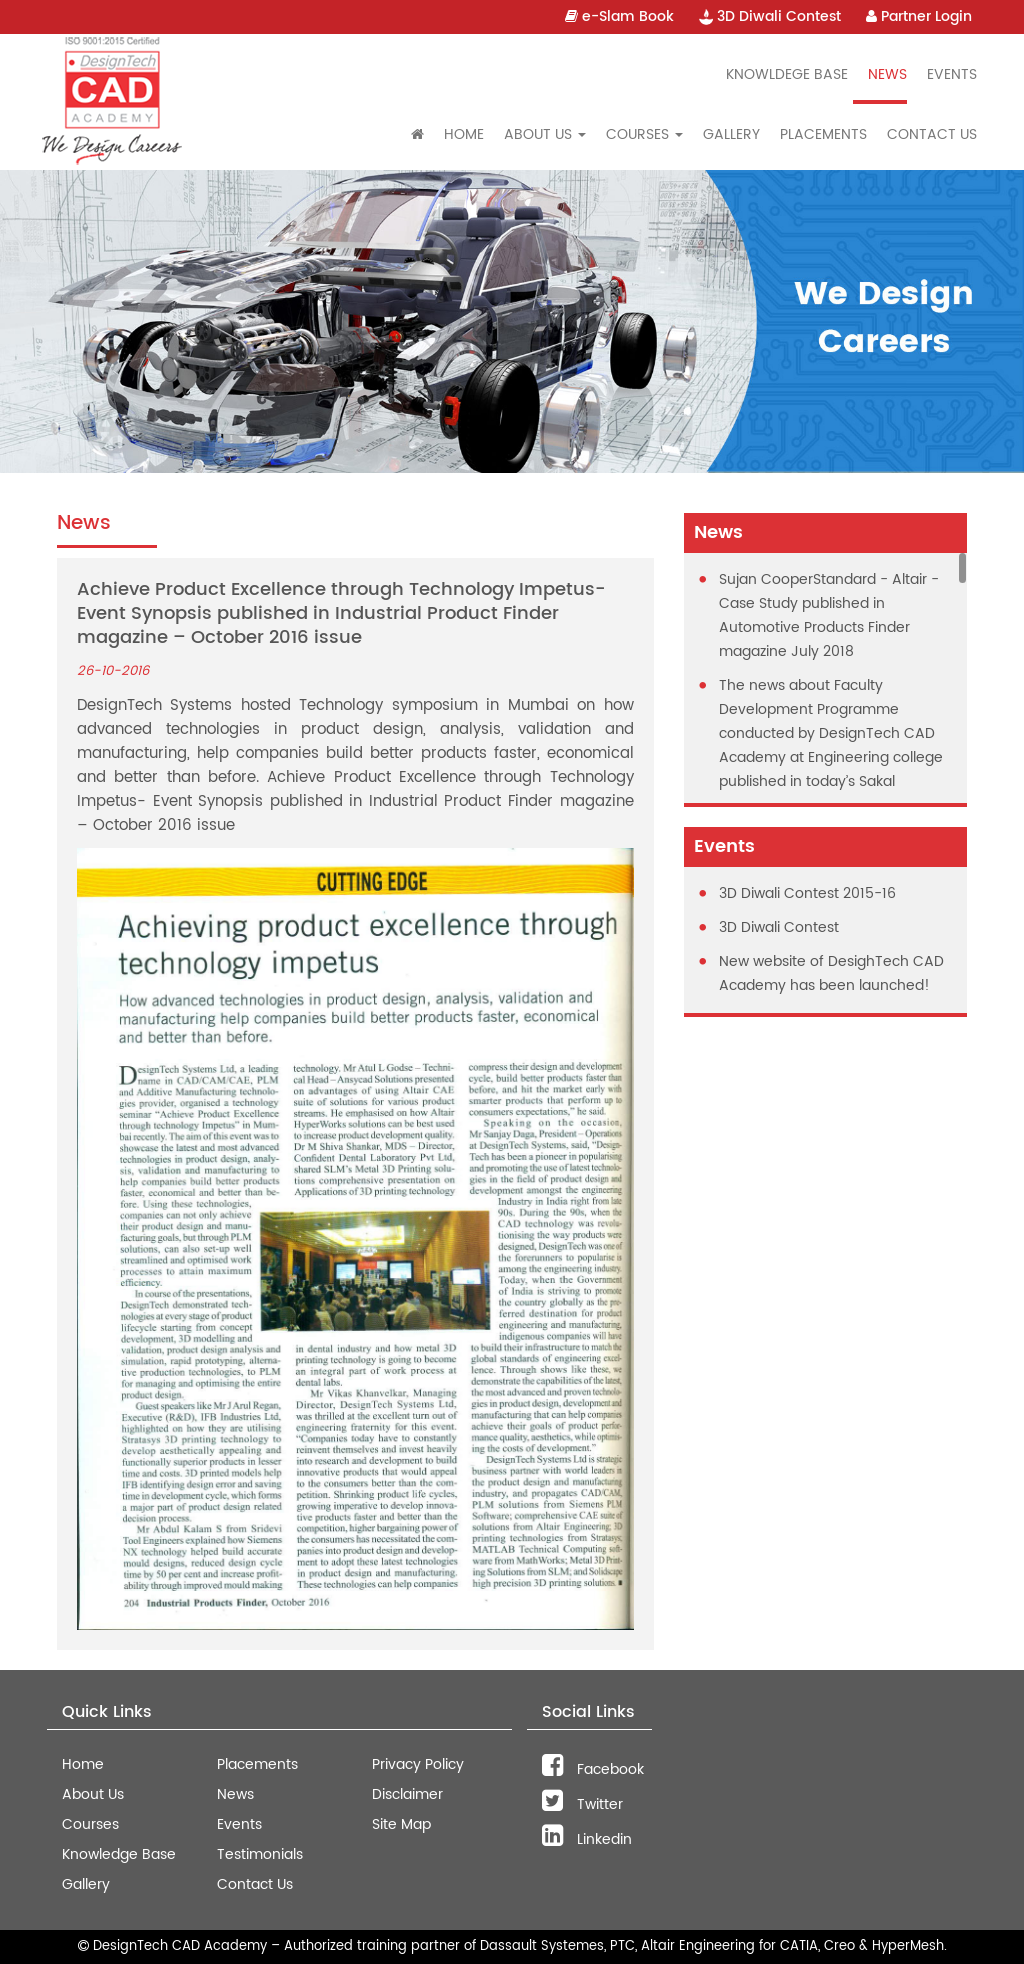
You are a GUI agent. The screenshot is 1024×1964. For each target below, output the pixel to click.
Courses (90, 1824)
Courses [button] (644, 134)
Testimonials (260, 1854)
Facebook (593, 1769)
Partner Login (919, 16)
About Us (93, 1794)
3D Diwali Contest (770, 16)
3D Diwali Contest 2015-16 (807, 893)
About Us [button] (545, 134)
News (887, 74)
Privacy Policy (418, 1764)
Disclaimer (407, 1794)
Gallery (731, 134)
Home (464, 134)
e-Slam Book (619, 16)
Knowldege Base (787, 74)
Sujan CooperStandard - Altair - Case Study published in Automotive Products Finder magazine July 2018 (829, 615)
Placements (823, 134)
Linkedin (587, 1839)
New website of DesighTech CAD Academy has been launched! (831, 973)
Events (952, 74)
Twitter (582, 1804)
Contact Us (932, 134)
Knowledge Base (119, 1854)
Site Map (401, 1824)
